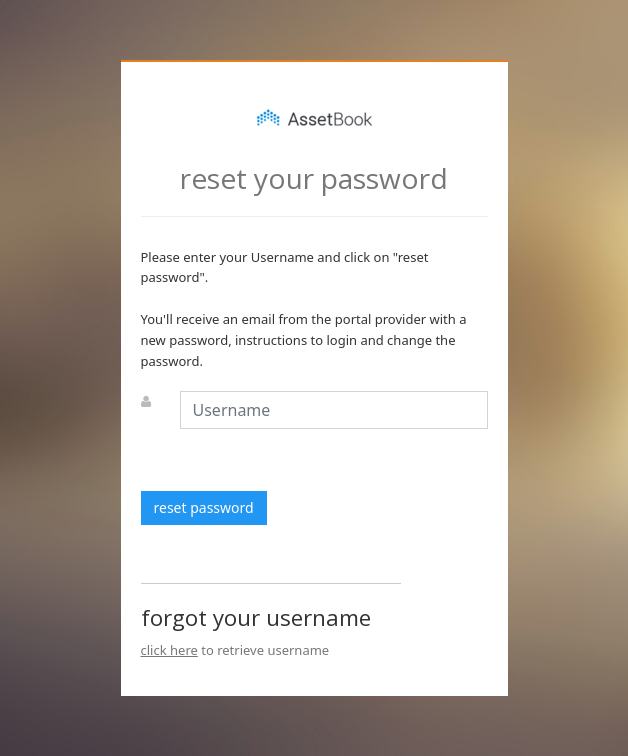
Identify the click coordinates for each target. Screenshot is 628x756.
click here (169, 650)
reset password (204, 507)
